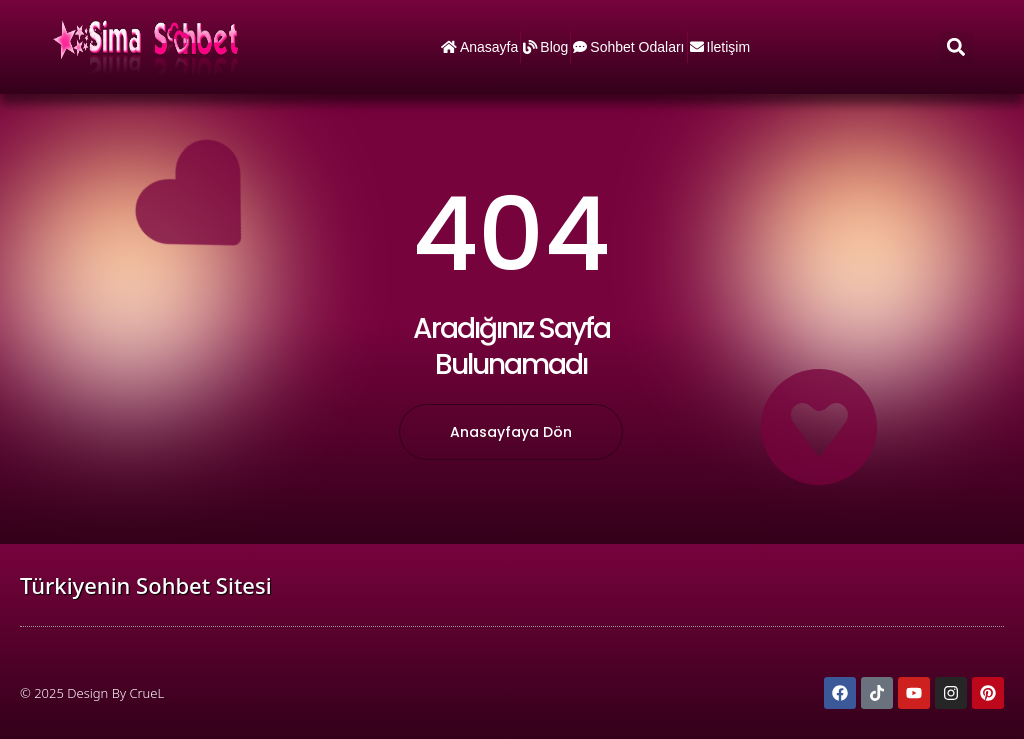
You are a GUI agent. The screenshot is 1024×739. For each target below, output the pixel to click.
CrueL (146, 693)
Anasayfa (479, 47)
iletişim (720, 47)
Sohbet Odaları (628, 47)
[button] (956, 47)
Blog (545, 47)
